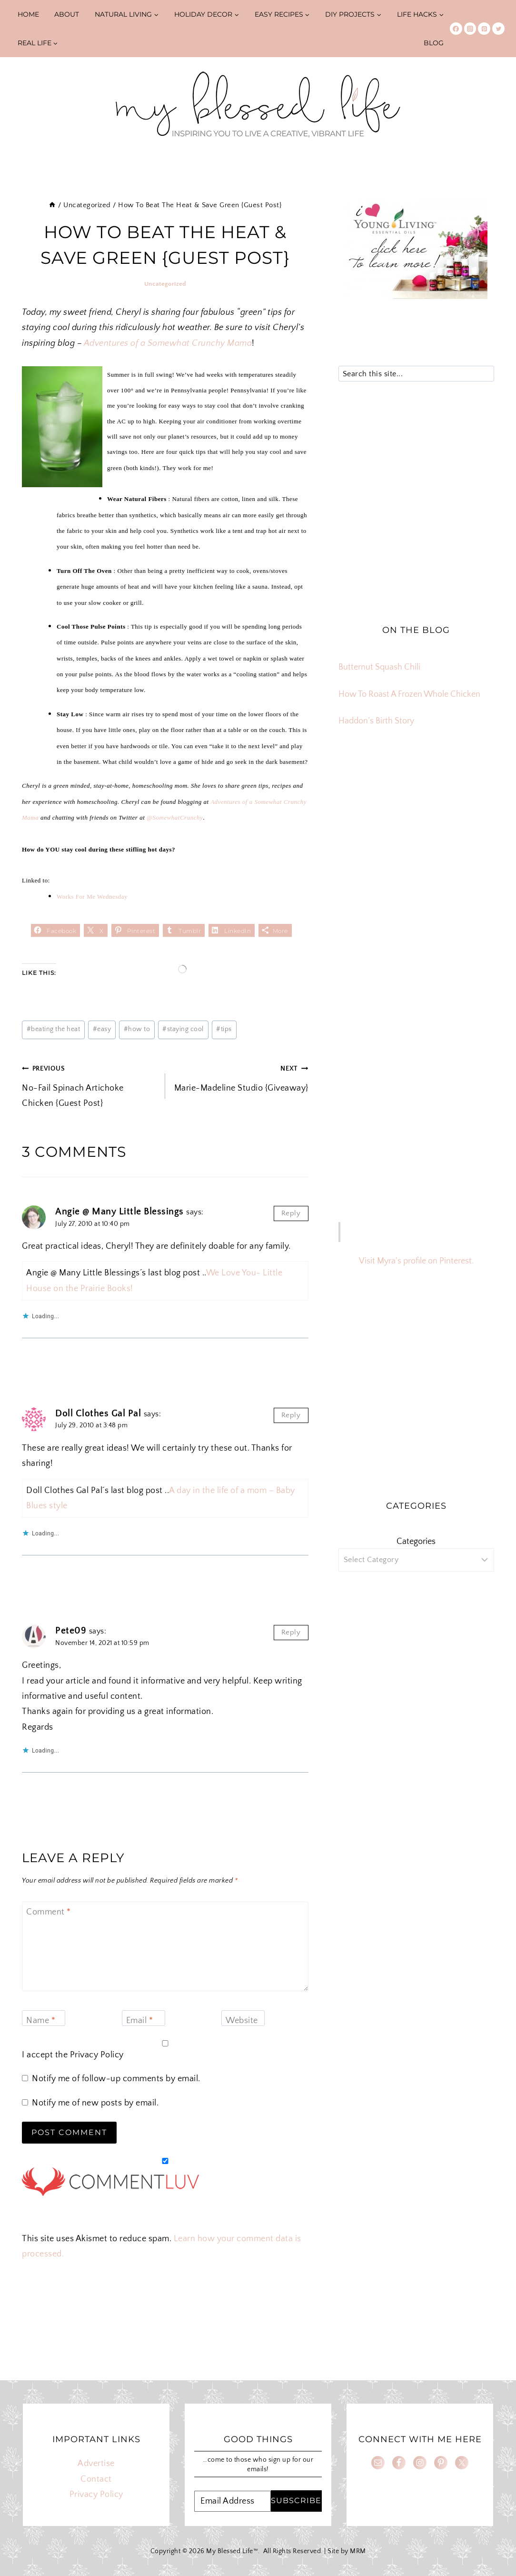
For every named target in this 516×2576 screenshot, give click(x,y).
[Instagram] (470, 28)
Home (28, 14)
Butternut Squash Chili (379, 667)
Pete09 (70, 1630)
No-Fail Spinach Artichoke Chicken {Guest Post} (89, 1084)
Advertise (96, 2463)
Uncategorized (165, 284)
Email (139, 2020)
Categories (416, 1541)
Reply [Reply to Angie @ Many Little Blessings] (291, 1213)
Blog (434, 43)
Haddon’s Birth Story (376, 721)
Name (40, 2020)
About (66, 14)
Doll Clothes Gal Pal (98, 1413)
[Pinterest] (484, 28)
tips (224, 1029)
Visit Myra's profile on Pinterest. (416, 1261)
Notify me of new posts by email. (95, 2103)
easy (102, 1029)
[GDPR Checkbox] (165, 2043)
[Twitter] (498, 28)
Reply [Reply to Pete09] (291, 1632)
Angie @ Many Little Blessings (119, 1211)
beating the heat (53, 1029)
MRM (358, 2551)
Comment (48, 1912)
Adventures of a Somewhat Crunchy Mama (168, 343)
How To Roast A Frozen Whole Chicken (409, 694)
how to (137, 1029)
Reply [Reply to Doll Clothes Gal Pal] (291, 1415)
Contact (96, 2479)
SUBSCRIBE (296, 2500)
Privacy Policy (97, 2055)
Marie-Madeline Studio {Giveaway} (241, 1077)
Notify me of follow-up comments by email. (116, 2079)
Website (242, 2020)
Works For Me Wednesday (92, 896)
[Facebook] (456, 28)
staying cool (183, 1029)
